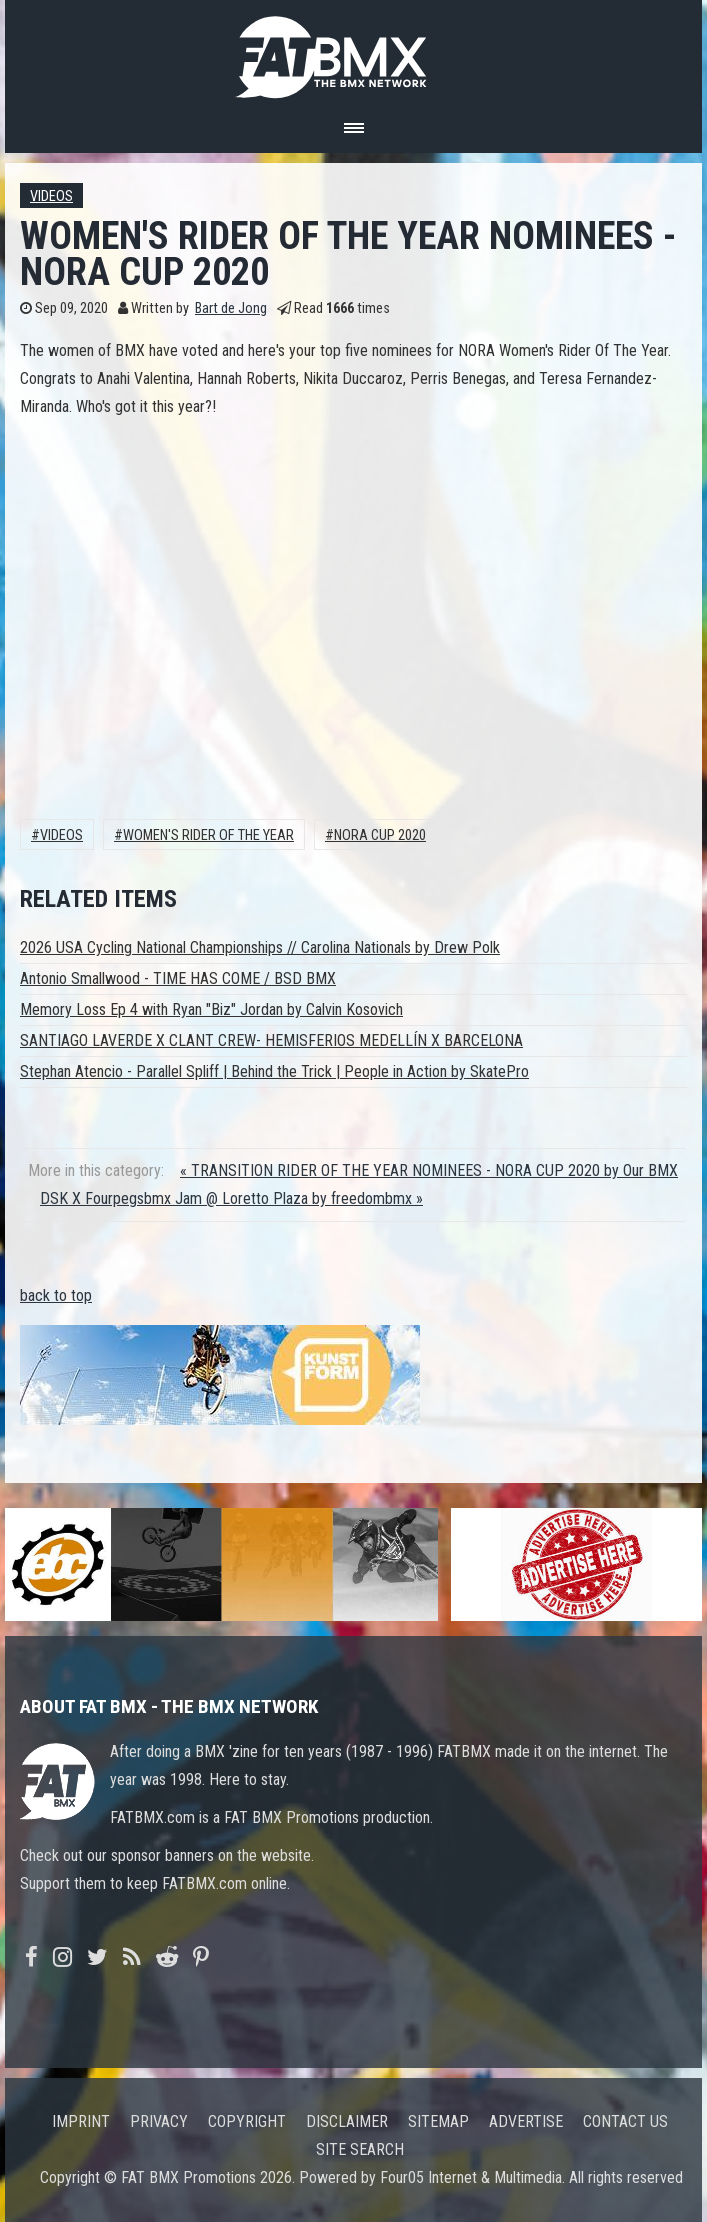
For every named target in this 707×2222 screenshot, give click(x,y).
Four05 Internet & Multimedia (471, 2177)
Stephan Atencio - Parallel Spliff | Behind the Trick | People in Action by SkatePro (274, 1071)
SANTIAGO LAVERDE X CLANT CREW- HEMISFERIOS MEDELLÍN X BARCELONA (271, 1040)
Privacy (159, 2121)
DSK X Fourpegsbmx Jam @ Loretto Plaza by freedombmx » (231, 1198)
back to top (56, 1295)
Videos (51, 196)
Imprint (81, 2121)
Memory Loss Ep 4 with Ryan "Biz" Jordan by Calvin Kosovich (211, 1009)
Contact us (625, 2121)
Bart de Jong (231, 308)
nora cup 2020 (380, 835)
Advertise (526, 2121)
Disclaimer (347, 2121)
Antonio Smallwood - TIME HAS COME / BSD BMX (178, 978)
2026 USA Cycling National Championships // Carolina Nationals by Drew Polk (260, 947)
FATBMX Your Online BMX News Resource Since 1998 (354, 51)
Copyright (247, 2121)
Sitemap (438, 2121)
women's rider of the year (208, 835)
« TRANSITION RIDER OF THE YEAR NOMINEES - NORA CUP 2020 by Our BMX (429, 1170)
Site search (360, 2149)
